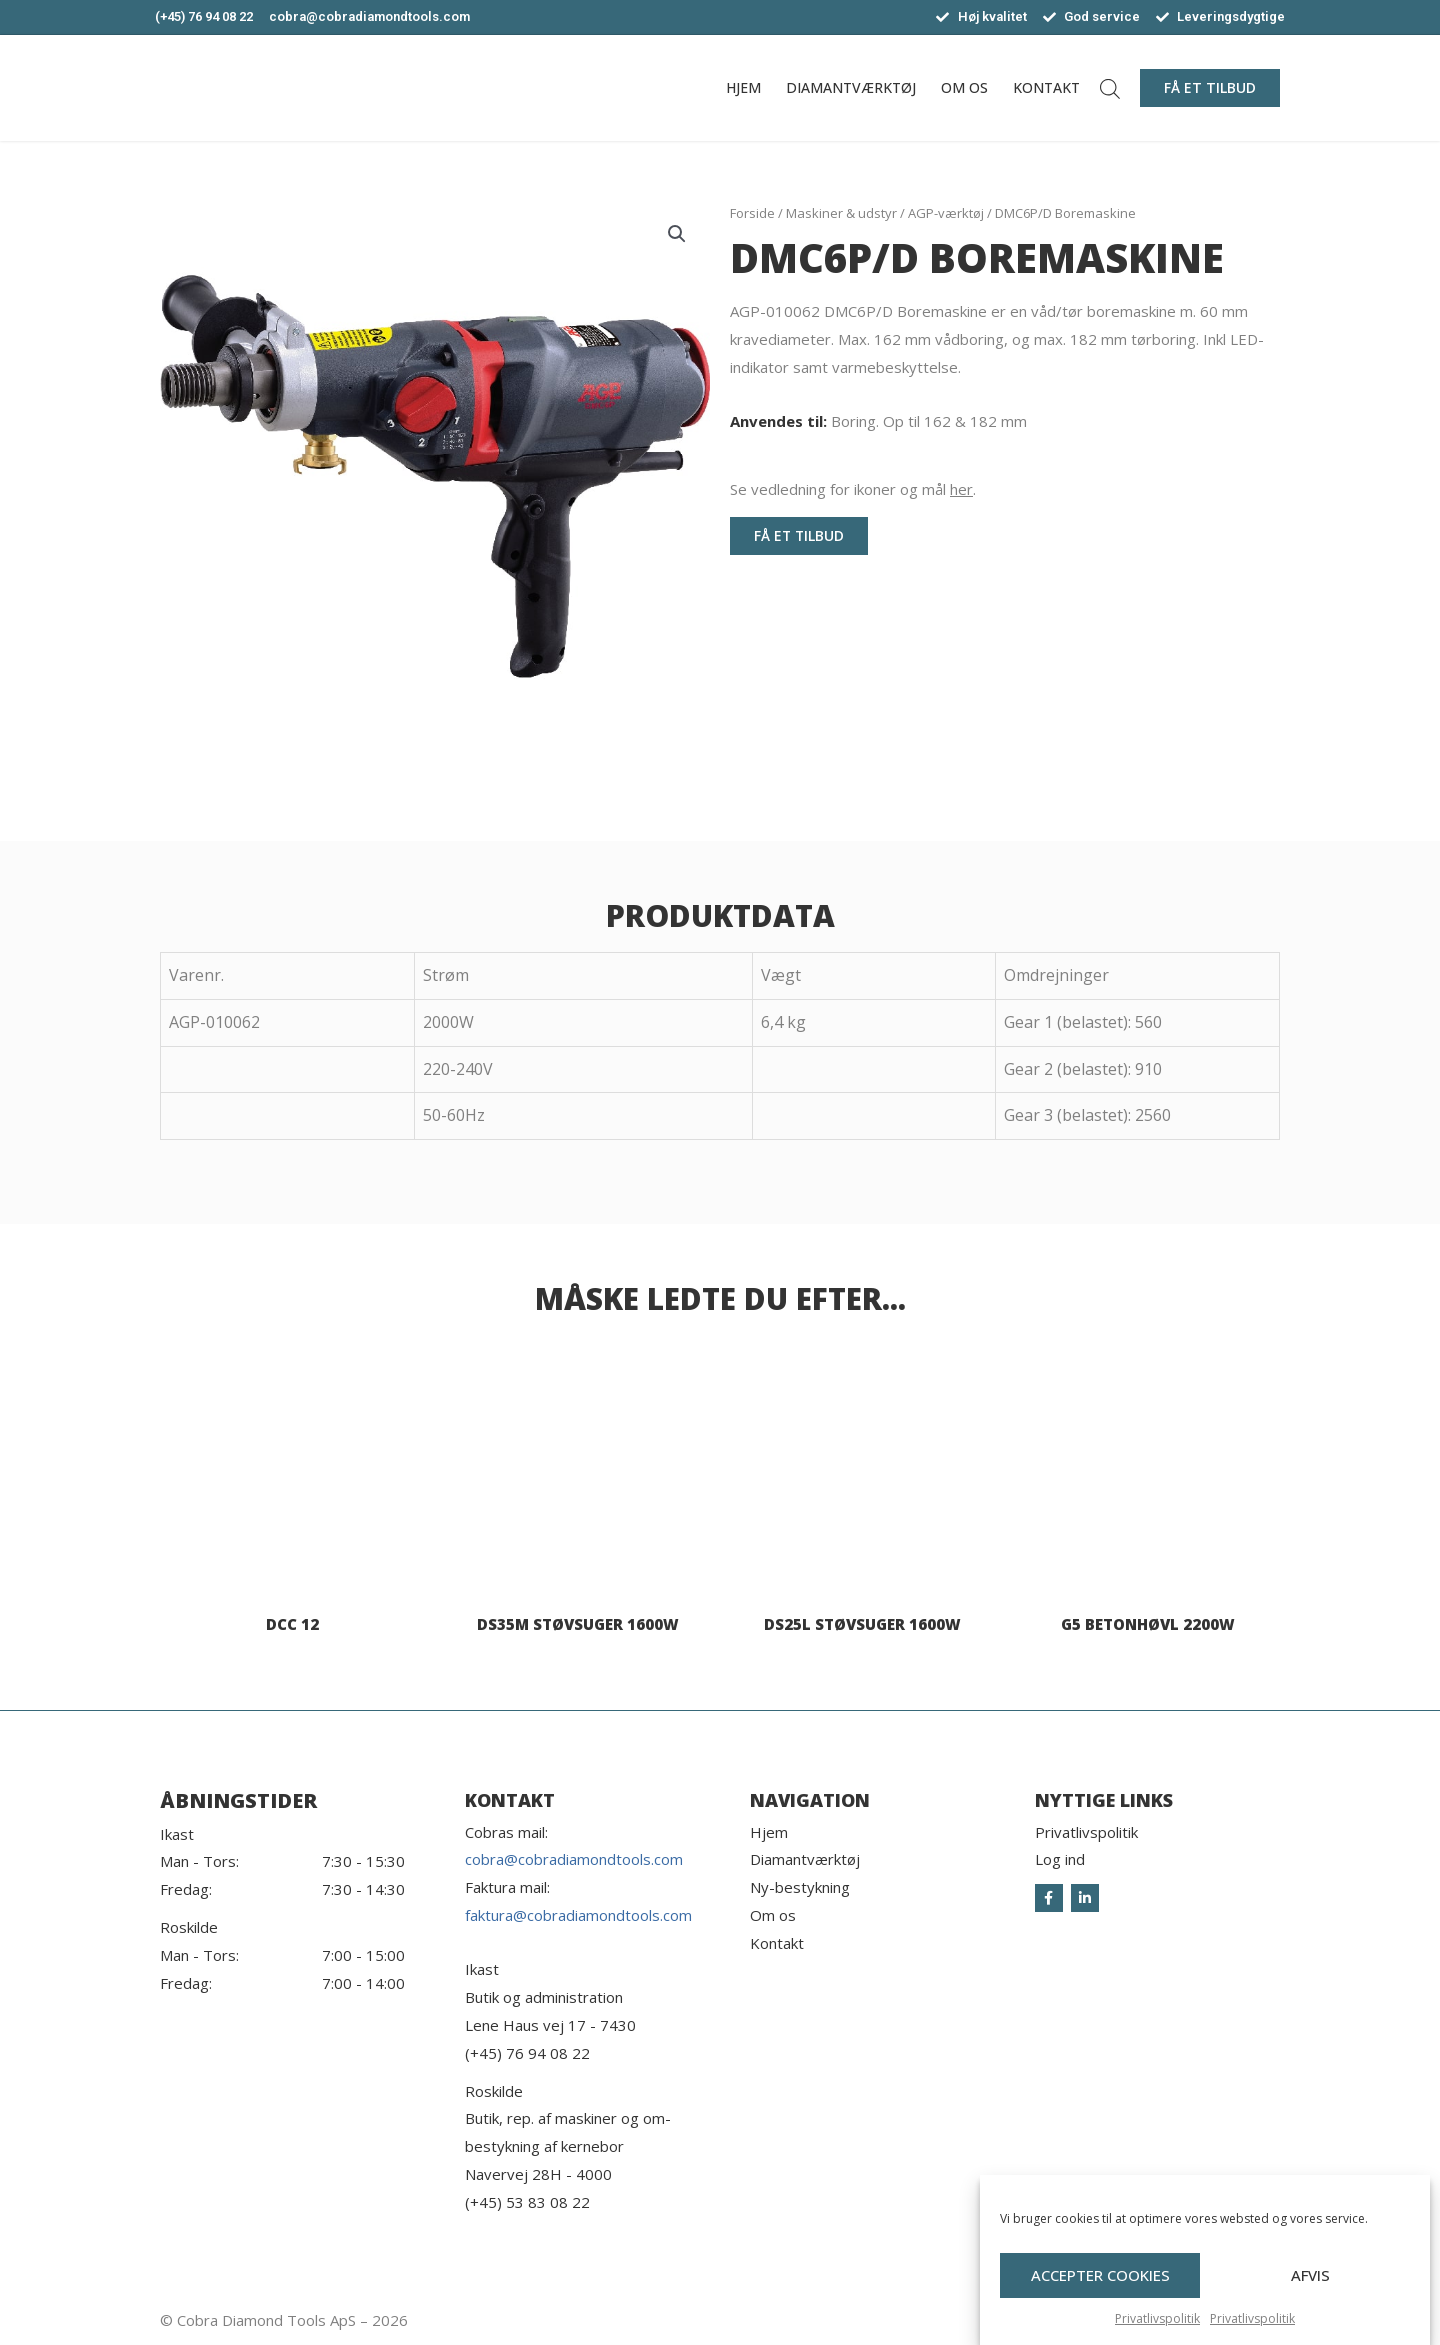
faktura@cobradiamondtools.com (578, 1915)
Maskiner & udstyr (841, 213)
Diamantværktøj (851, 87)
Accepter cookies (1100, 2304)
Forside (752, 213)
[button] (1210, 88)
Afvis (1310, 2304)
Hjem (743, 87)
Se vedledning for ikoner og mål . (853, 489)
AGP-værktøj (946, 213)
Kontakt (1046, 87)
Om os (964, 87)
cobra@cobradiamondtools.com (574, 1859)
